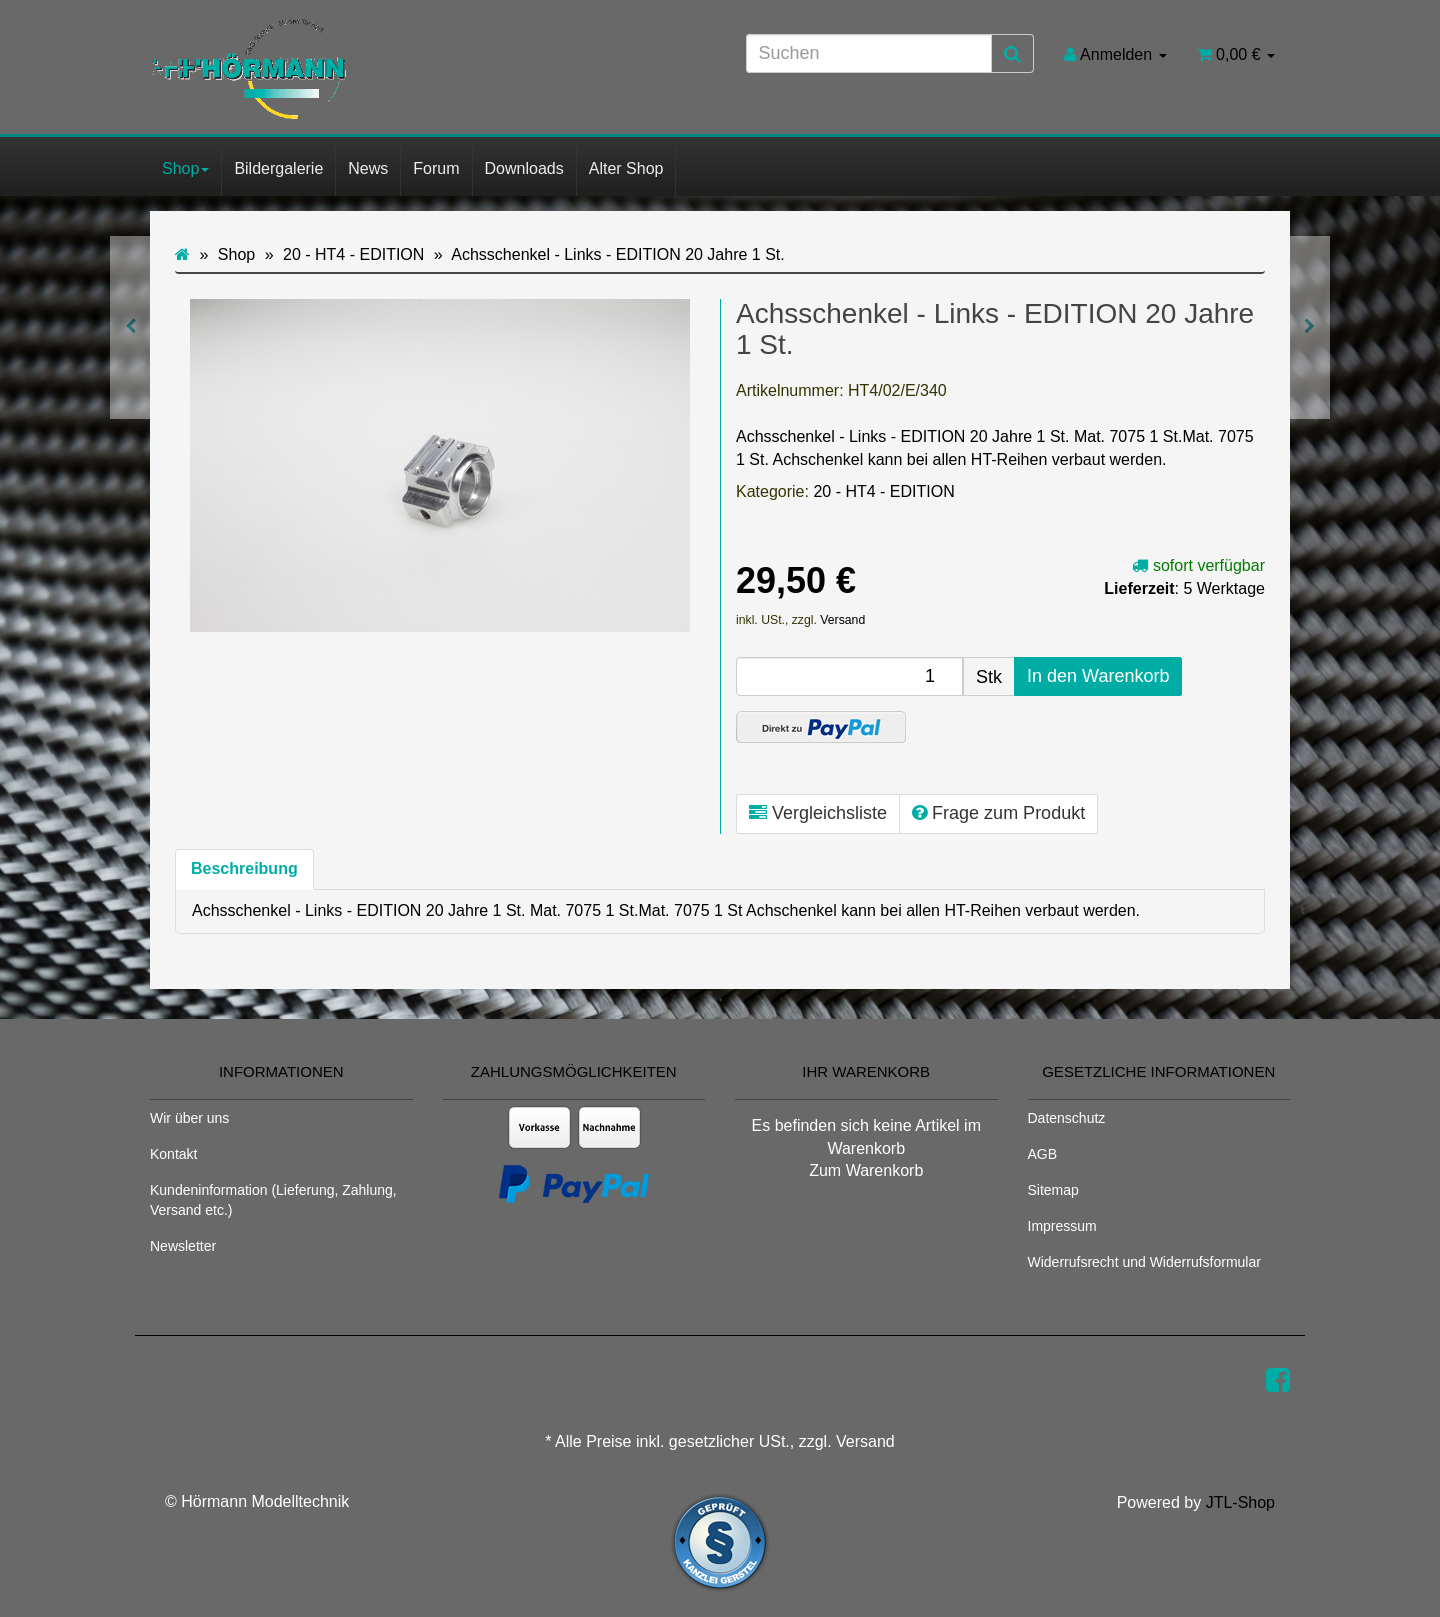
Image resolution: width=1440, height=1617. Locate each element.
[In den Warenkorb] (1098, 677)
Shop (185, 168)
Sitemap (1053, 1190)
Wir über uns (189, 1118)
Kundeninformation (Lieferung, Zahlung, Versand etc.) (273, 1200)
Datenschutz (1067, 1118)
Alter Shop (626, 168)
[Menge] (849, 676)
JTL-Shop (1240, 1502)
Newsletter (183, 1246)
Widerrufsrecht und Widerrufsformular (1144, 1262)
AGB (1043, 1154)
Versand (842, 620)
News (368, 168)
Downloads (524, 168)
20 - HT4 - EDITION (883, 491)
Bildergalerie (278, 168)
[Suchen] (869, 53)
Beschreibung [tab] (244, 868)
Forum (436, 168)
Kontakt (173, 1154)
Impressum (1062, 1226)
